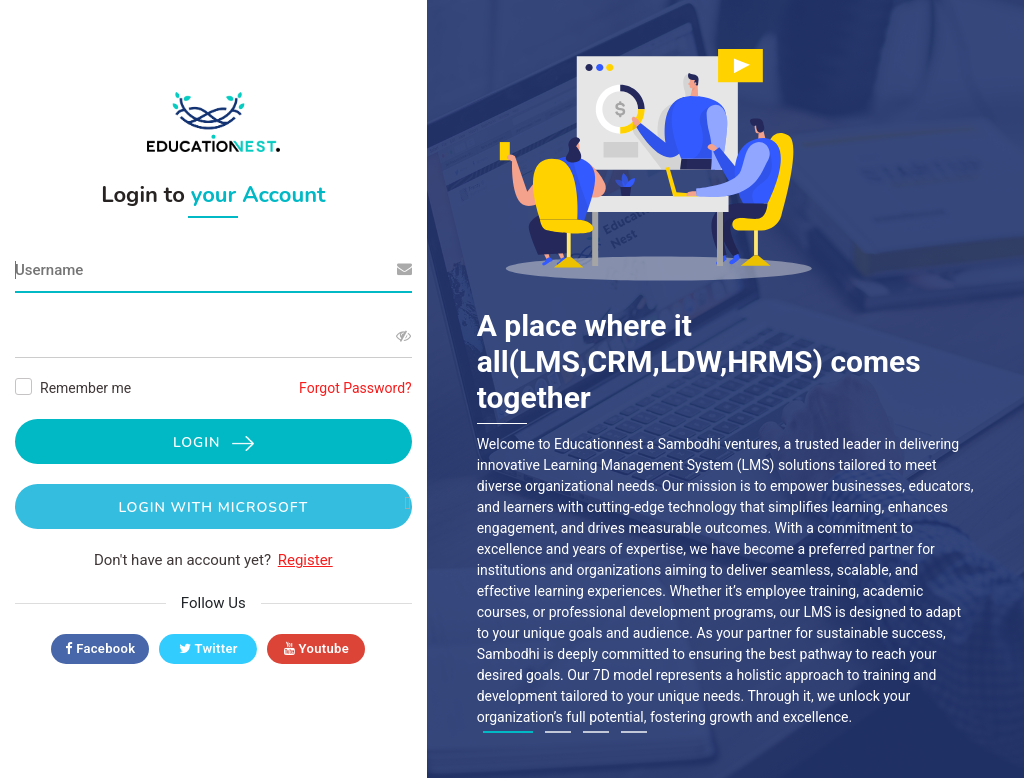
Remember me (85, 388)
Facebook (100, 648)
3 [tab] (596, 732)
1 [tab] (508, 732)
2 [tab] (558, 732)
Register (305, 560)
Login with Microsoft (264, 507)
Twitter (208, 648)
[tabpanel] (726, 379)
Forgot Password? (355, 388)
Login (213, 442)
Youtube (316, 648)
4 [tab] (634, 732)
